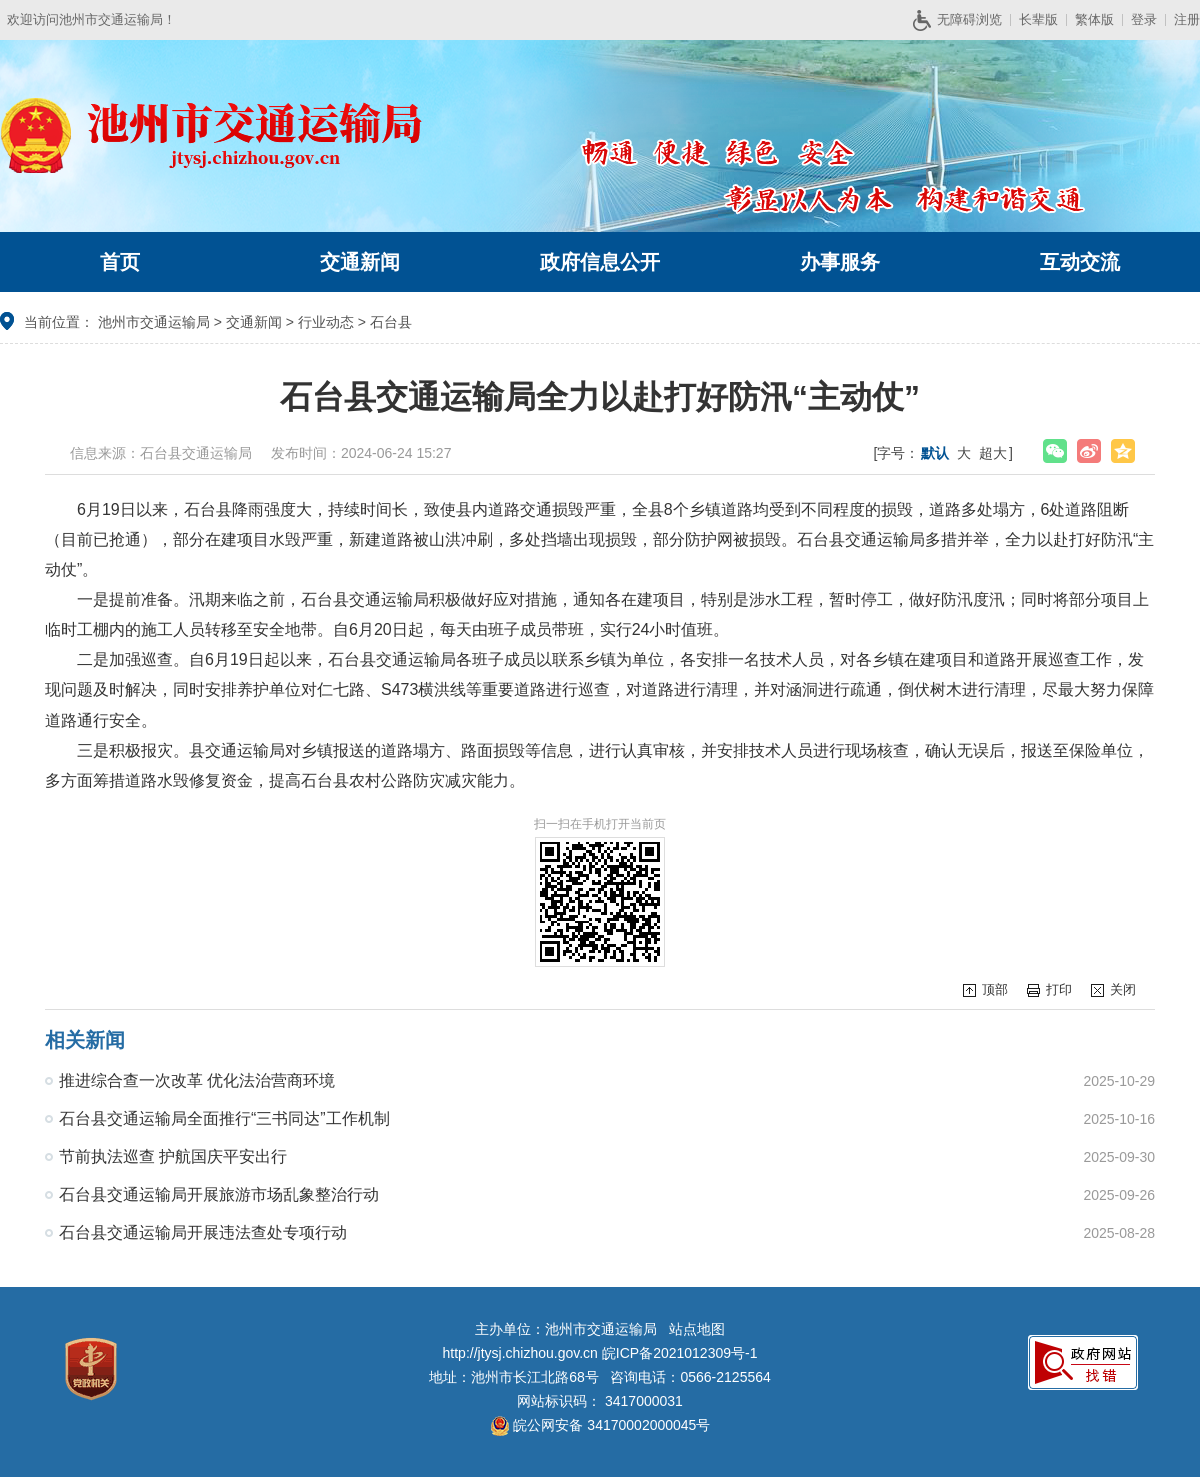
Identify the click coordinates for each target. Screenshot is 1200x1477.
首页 (120, 262)
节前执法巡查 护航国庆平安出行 (173, 1156)
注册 (1187, 19)
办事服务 (840, 262)
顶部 (995, 989)
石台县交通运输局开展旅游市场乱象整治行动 (219, 1194)
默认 (935, 453)
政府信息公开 (600, 262)
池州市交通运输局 (154, 322)
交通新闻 (360, 262)
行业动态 (326, 322)
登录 (1144, 19)
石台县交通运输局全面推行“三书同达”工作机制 (224, 1118)
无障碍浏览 (965, 20)
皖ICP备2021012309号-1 (680, 1353)
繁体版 (1094, 19)
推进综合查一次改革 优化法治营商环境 (197, 1080)
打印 (1059, 989)
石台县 (391, 322)
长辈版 (1038, 19)
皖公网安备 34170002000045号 (600, 1425)
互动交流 (1080, 262)
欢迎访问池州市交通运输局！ (91, 19)
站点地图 (697, 1329)
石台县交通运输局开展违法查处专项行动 (203, 1232)
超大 (993, 453)
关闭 (1123, 989)
